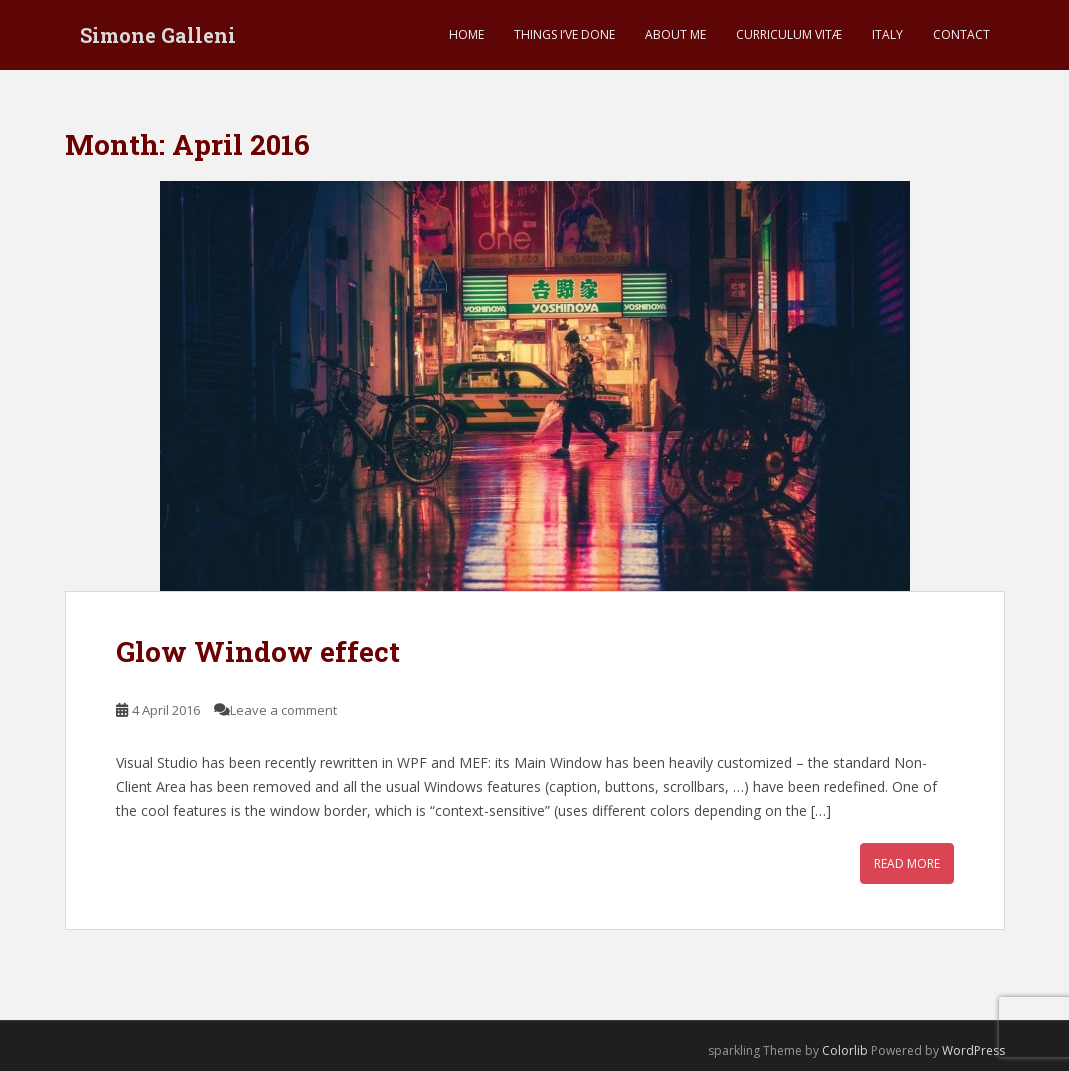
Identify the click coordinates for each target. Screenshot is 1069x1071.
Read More (907, 863)
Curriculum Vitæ (789, 34)
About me (675, 34)
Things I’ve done (564, 34)
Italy (887, 34)
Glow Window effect (258, 651)
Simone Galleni (158, 35)
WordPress (973, 1050)
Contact (961, 34)
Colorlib (845, 1050)
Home (466, 34)
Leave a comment (283, 710)
